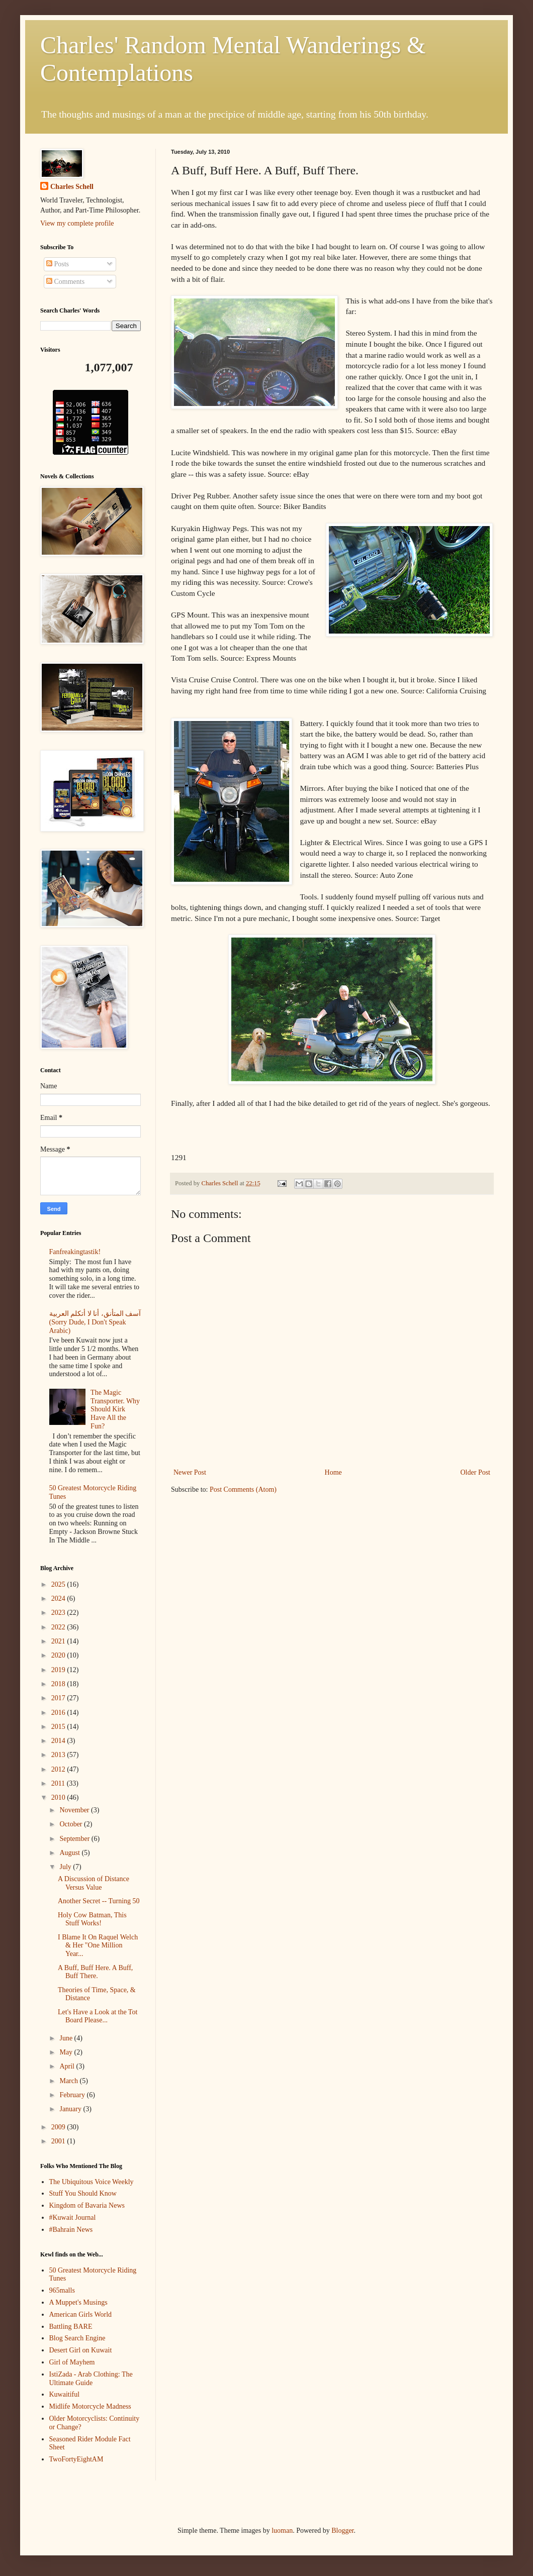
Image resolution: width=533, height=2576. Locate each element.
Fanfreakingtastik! (75, 1252)
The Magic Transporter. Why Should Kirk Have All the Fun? (115, 1409)
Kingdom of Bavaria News (87, 2205)
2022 (59, 1627)
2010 (59, 1797)
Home (333, 1472)
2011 (59, 1783)
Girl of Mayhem (72, 2362)
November (75, 1810)
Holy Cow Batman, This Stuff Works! (92, 1919)
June (66, 2038)
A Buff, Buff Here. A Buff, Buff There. (95, 1972)
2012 (59, 1769)
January (71, 2109)
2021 (59, 1641)
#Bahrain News (71, 2229)
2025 (59, 1584)
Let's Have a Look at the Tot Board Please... (97, 2016)
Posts (57, 264)
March (69, 2081)
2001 (59, 2141)
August (70, 1853)
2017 (59, 1698)
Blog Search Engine (77, 2338)
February (72, 2095)
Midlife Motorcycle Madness (90, 2406)
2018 (59, 1684)
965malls (62, 2290)
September (75, 1838)
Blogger (342, 2530)
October (71, 1824)
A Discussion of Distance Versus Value (93, 1883)
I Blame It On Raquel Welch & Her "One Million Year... (98, 1945)
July (66, 1867)
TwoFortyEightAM (76, 2459)
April (67, 2066)
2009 (59, 2127)
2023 (59, 1612)
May (66, 2052)
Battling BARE (71, 2326)
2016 (59, 1712)
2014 (59, 1740)
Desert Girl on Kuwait (80, 2350)
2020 (59, 1655)
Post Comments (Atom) (243, 1489)
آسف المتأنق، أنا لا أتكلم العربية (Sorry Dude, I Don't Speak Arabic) (95, 1322)
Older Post (476, 1472)
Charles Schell (72, 186)
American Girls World (80, 2314)
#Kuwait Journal (72, 2217)
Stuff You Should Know (83, 2193)
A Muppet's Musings (78, 2302)
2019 (59, 1670)
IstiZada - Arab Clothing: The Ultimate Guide (91, 2379)
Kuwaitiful (64, 2394)
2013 (59, 1755)
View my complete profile (77, 223)
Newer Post (189, 1472)
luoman (282, 2530)
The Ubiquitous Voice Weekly (91, 2182)
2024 (59, 1598)
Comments (65, 281)
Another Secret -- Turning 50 (99, 1901)
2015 (59, 1726)
